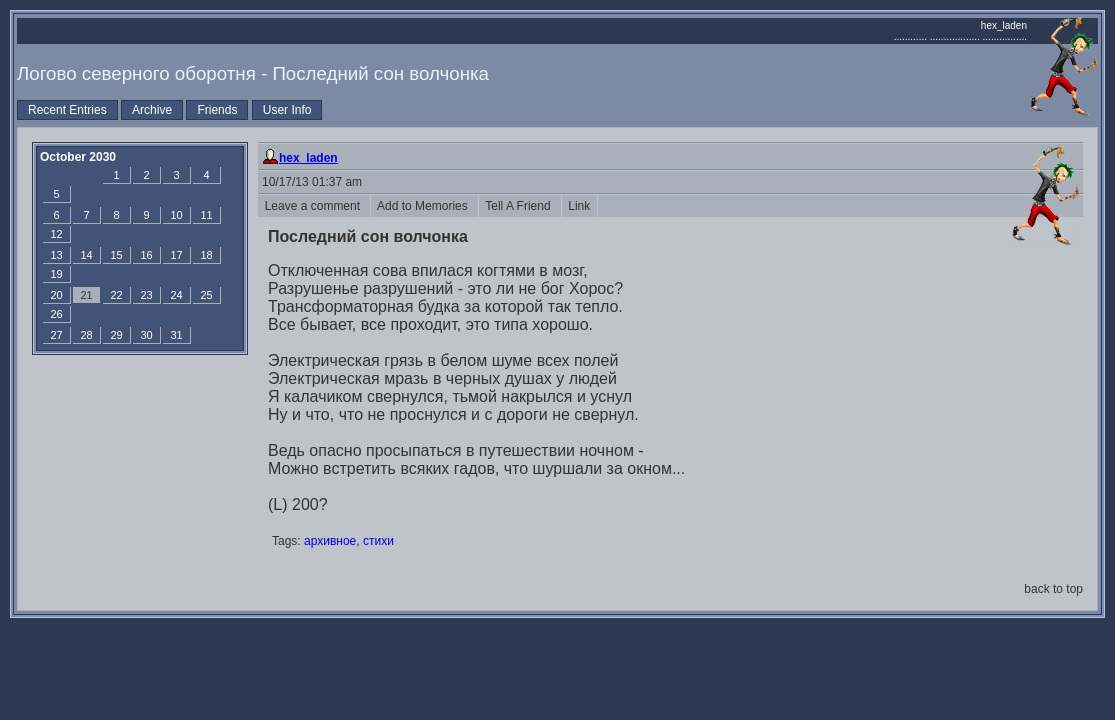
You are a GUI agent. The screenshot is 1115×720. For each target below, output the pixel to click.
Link (579, 206)
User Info (287, 110)
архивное (330, 541)
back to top (1053, 589)
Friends (217, 110)
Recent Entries (67, 110)
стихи (378, 541)
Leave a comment (314, 206)
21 (86, 295)
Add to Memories (424, 206)
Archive (152, 110)
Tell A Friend (520, 206)
